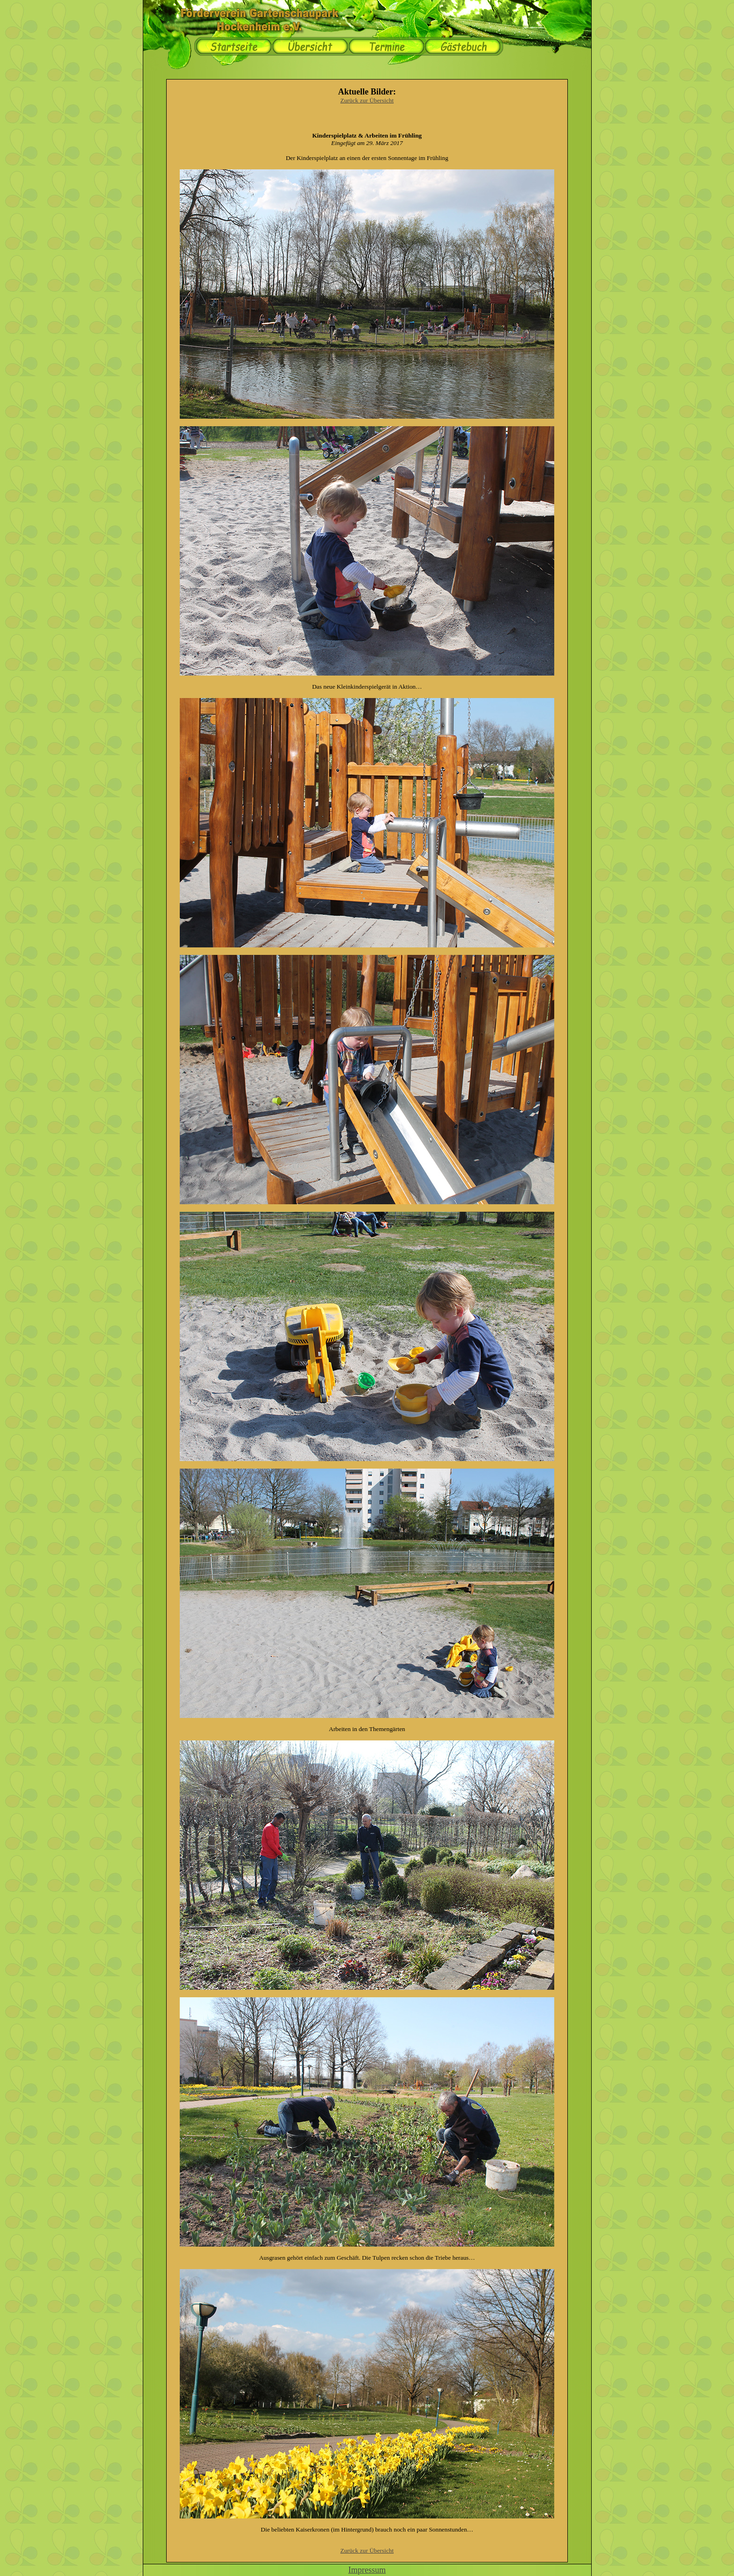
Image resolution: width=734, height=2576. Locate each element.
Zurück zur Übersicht (367, 100)
